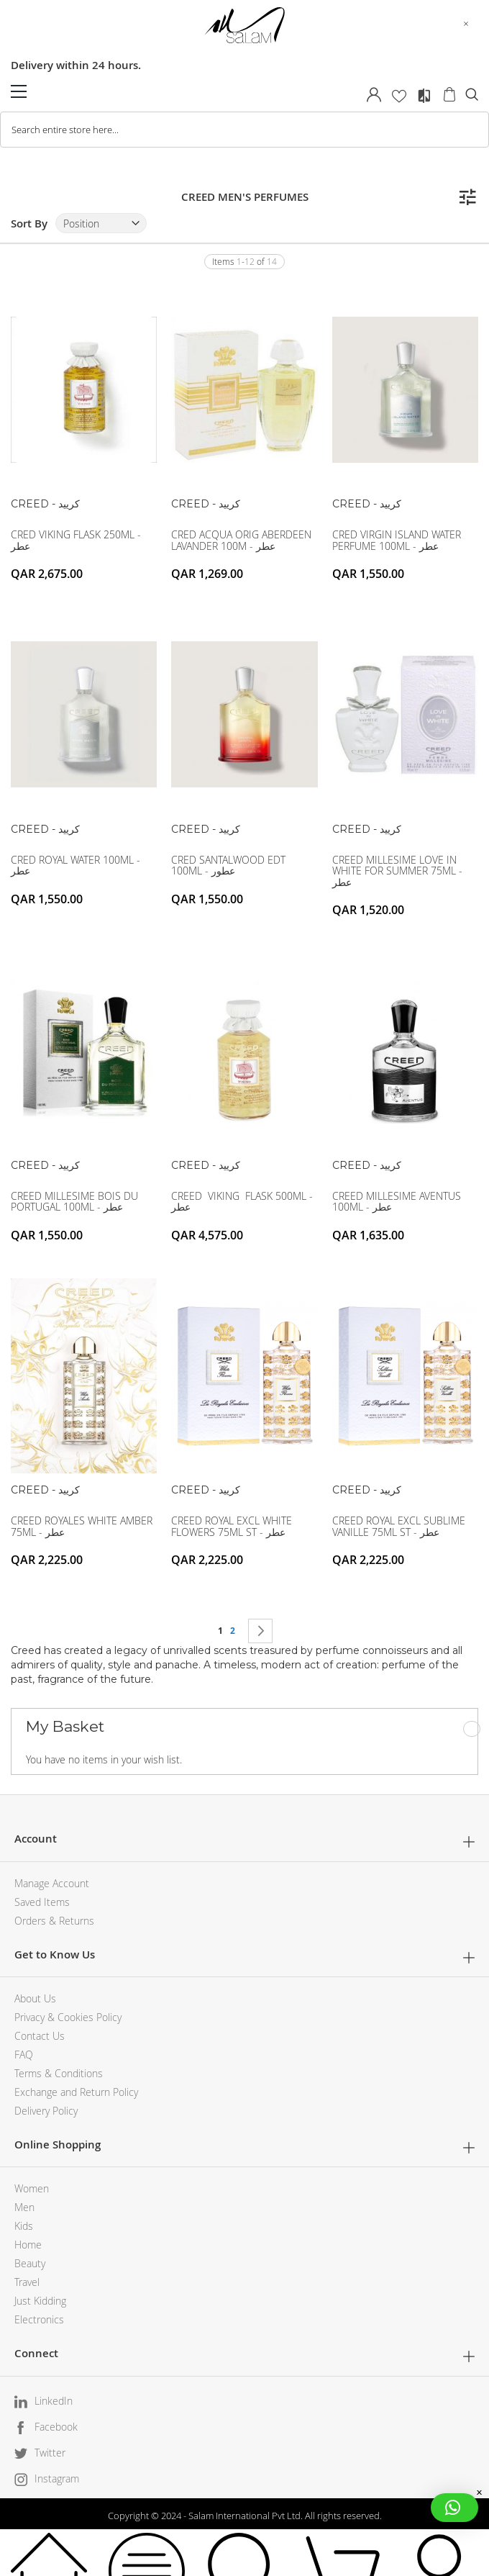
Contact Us (39, 2036)
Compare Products (424, 96)
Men (24, 2207)
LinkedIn (54, 2401)
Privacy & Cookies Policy (68, 2017)
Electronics (39, 2319)
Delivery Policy (46, 2111)
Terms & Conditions (58, 2073)
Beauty (29, 2263)
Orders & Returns (54, 1921)
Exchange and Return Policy (76, 2092)
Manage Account (51, 1883)
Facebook (56, 2426)
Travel (27, 2282)
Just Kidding (40, 2301)
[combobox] (244, 130)
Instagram (57, 2478)
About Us (35, 1998)
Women (31, 2188)
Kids (23, 2226)
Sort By (29, 223)
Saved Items (42, 1902)
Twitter (50, 2452)
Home (28, 2244)
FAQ (23, 2054)
